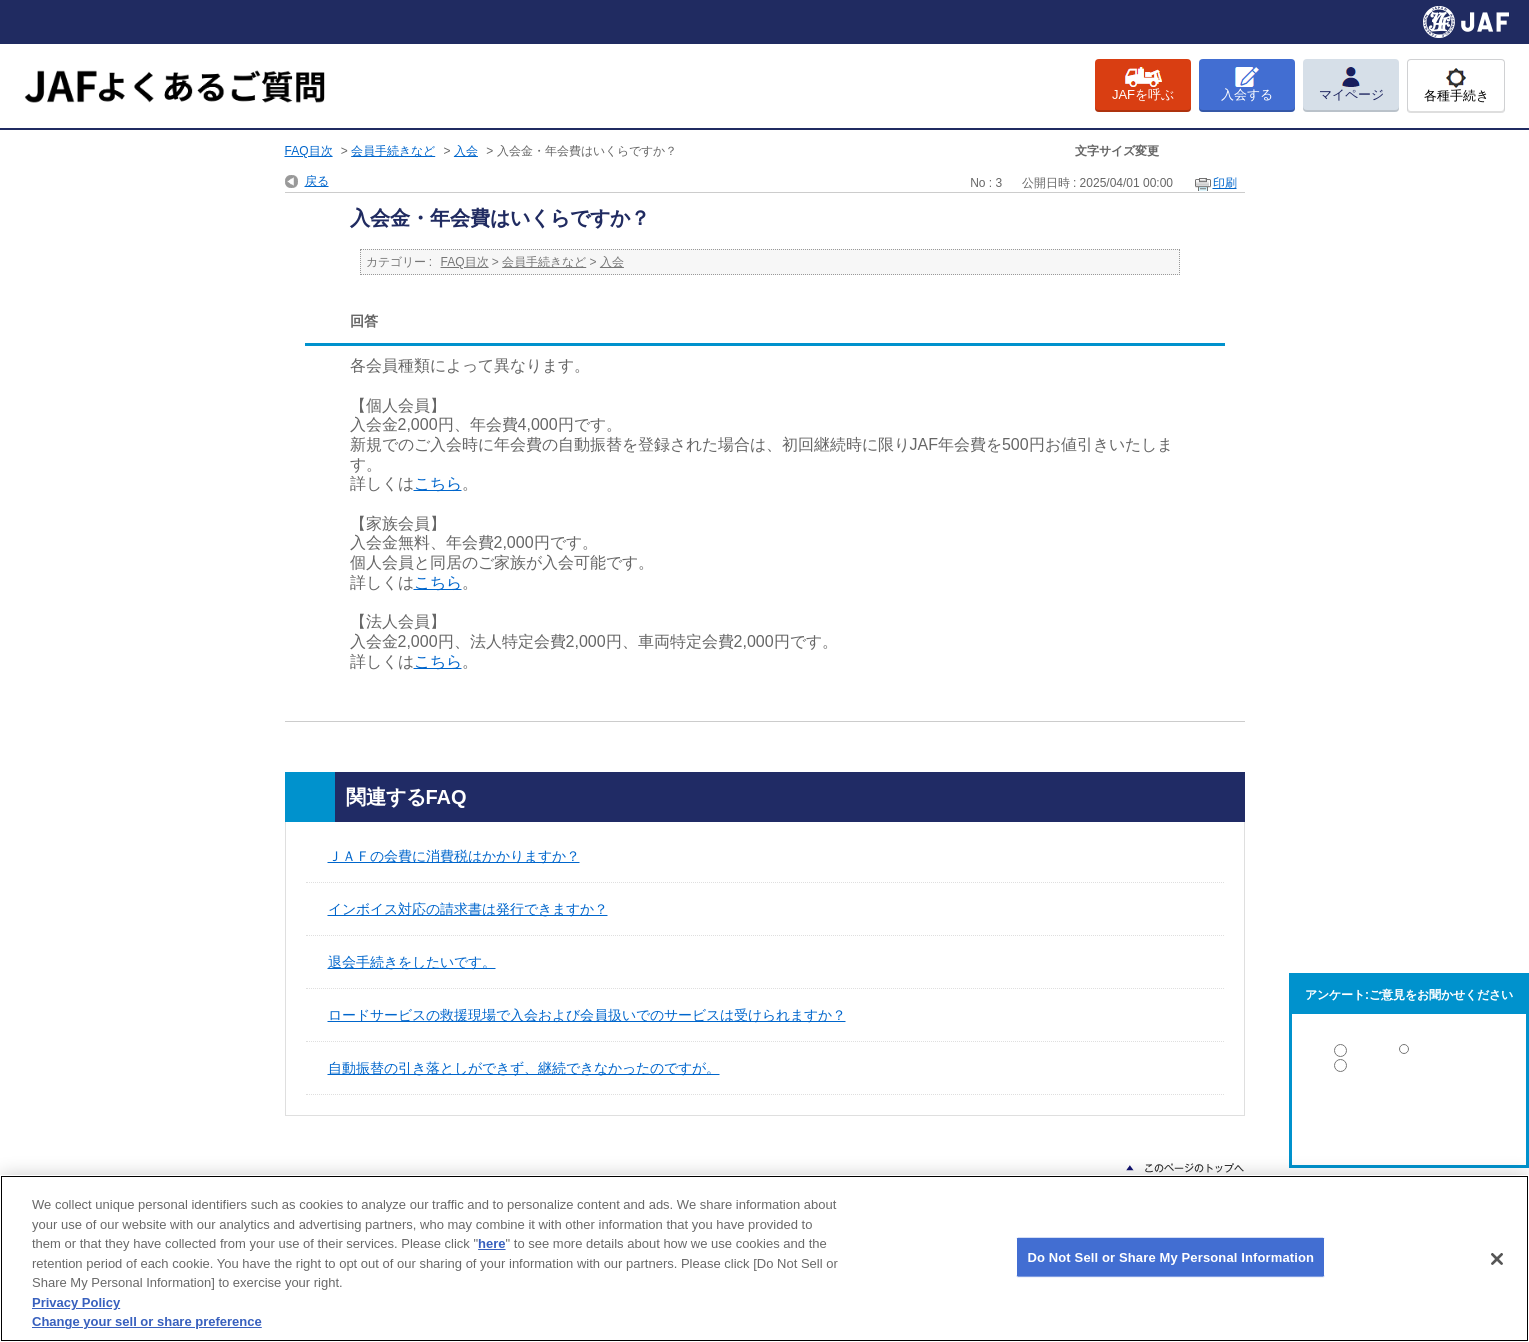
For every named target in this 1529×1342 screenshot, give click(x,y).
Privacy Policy (76, 1302)
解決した (1409, 1054)
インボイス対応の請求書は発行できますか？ (468, 909)
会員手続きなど (393, 151)
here (491, 1243)
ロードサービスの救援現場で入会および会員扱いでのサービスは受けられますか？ (587, 1015)
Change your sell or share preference (147, 1321)
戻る (317, 181)
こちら (438, 483)
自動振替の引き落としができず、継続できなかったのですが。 (524, 1068)
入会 (466, 151)
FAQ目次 (309, 151)
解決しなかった (1409, 1120)
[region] (764, 1258)
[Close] (1497, 1259)
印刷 (1225, 183)
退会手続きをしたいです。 (412, 962)
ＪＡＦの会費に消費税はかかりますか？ (454, 856)
